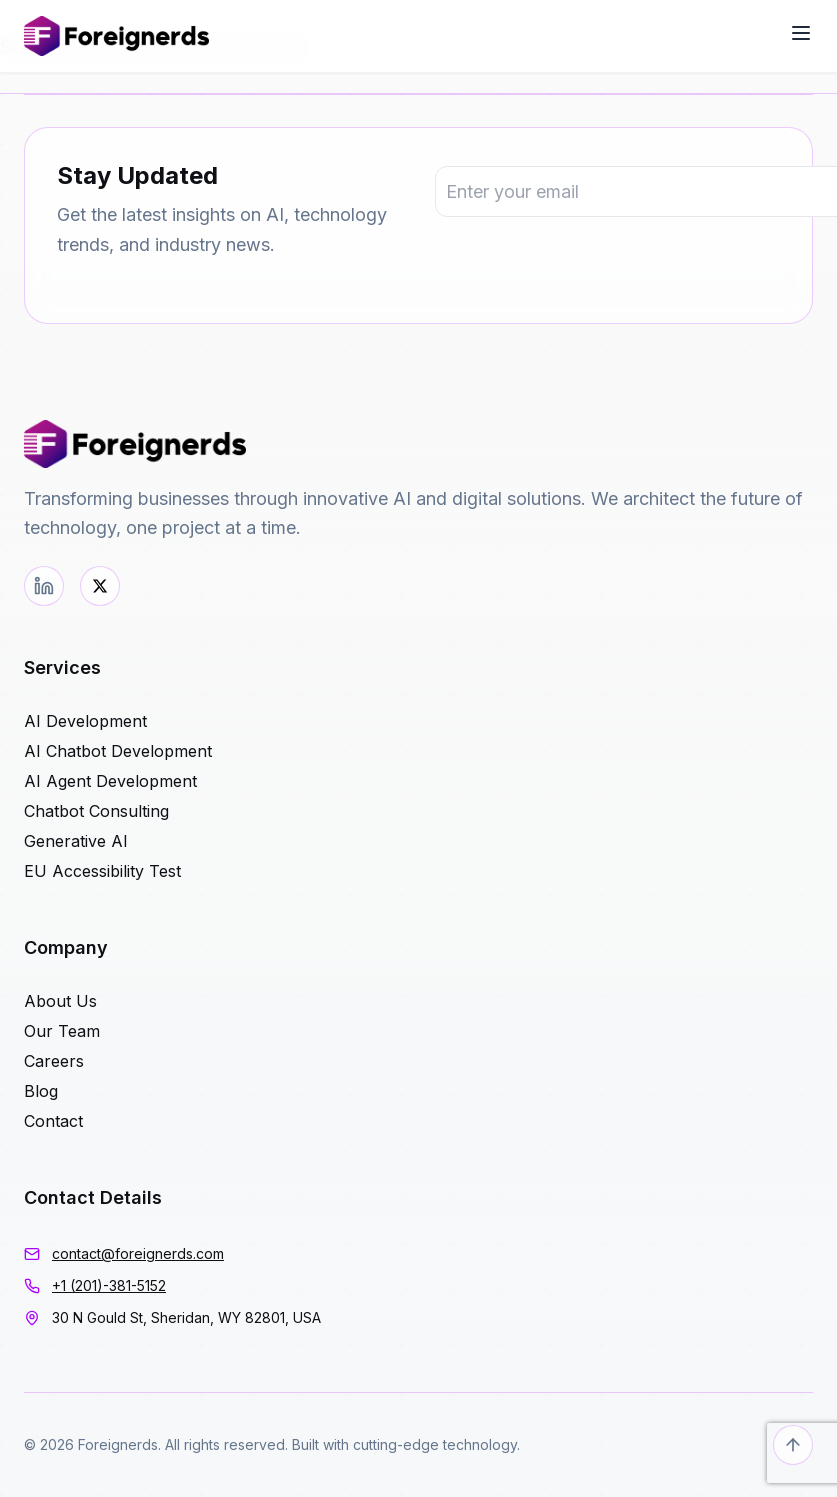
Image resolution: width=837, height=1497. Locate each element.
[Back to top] (793, 1445)
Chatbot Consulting (96, 811)
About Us (60, 1001)
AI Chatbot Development (118, 751)
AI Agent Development (110, 781)
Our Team (62, 1031)
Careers (54, 1061)
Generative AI (76, 841)
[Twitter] (100, 586)
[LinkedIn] (44, 586)
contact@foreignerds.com (138, 1253)
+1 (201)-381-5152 (109, 1285)
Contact (53, 1121)
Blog (41, 1091)
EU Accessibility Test (102, 871)
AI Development (85, 721)
